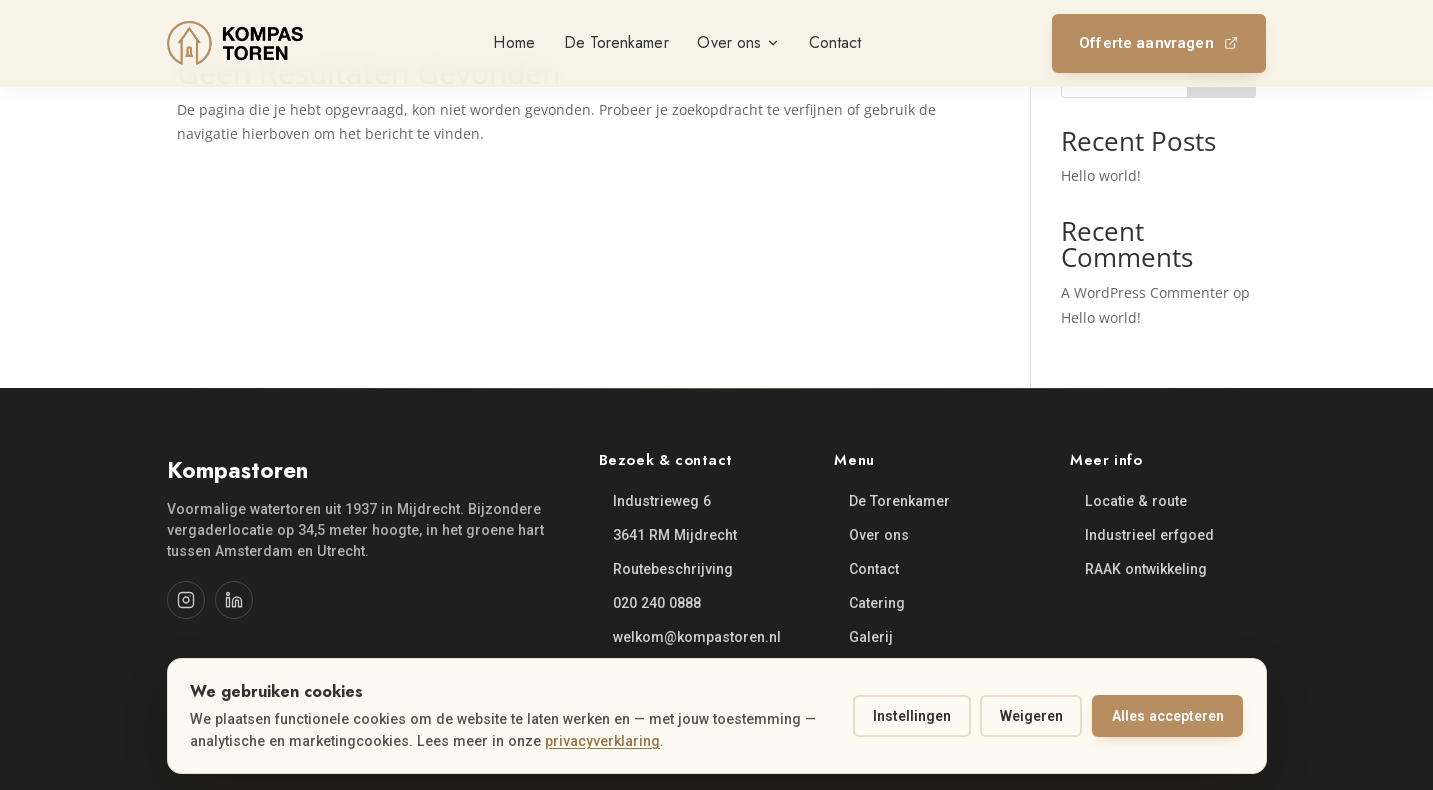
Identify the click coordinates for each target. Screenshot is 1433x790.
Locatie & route (1136, 501)
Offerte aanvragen (1158, 43)
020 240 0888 (657, 603)
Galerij (871, 637)
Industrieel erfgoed (1149, 535)
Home (513, 42)
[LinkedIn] (234, 600)
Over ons (879, 535)
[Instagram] (186, 600)
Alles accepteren (1168, 716)
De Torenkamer (899, 501)
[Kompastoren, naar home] (235, 43)
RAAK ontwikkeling (1146, 569)
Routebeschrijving (673, 569)
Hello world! (1101, 175)
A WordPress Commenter (1145, 292)
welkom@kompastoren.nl (697, 637)
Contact (874, 569)
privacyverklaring (602, 741)
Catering (877, 603)
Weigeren (1031, 716)
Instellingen (912, 716)
